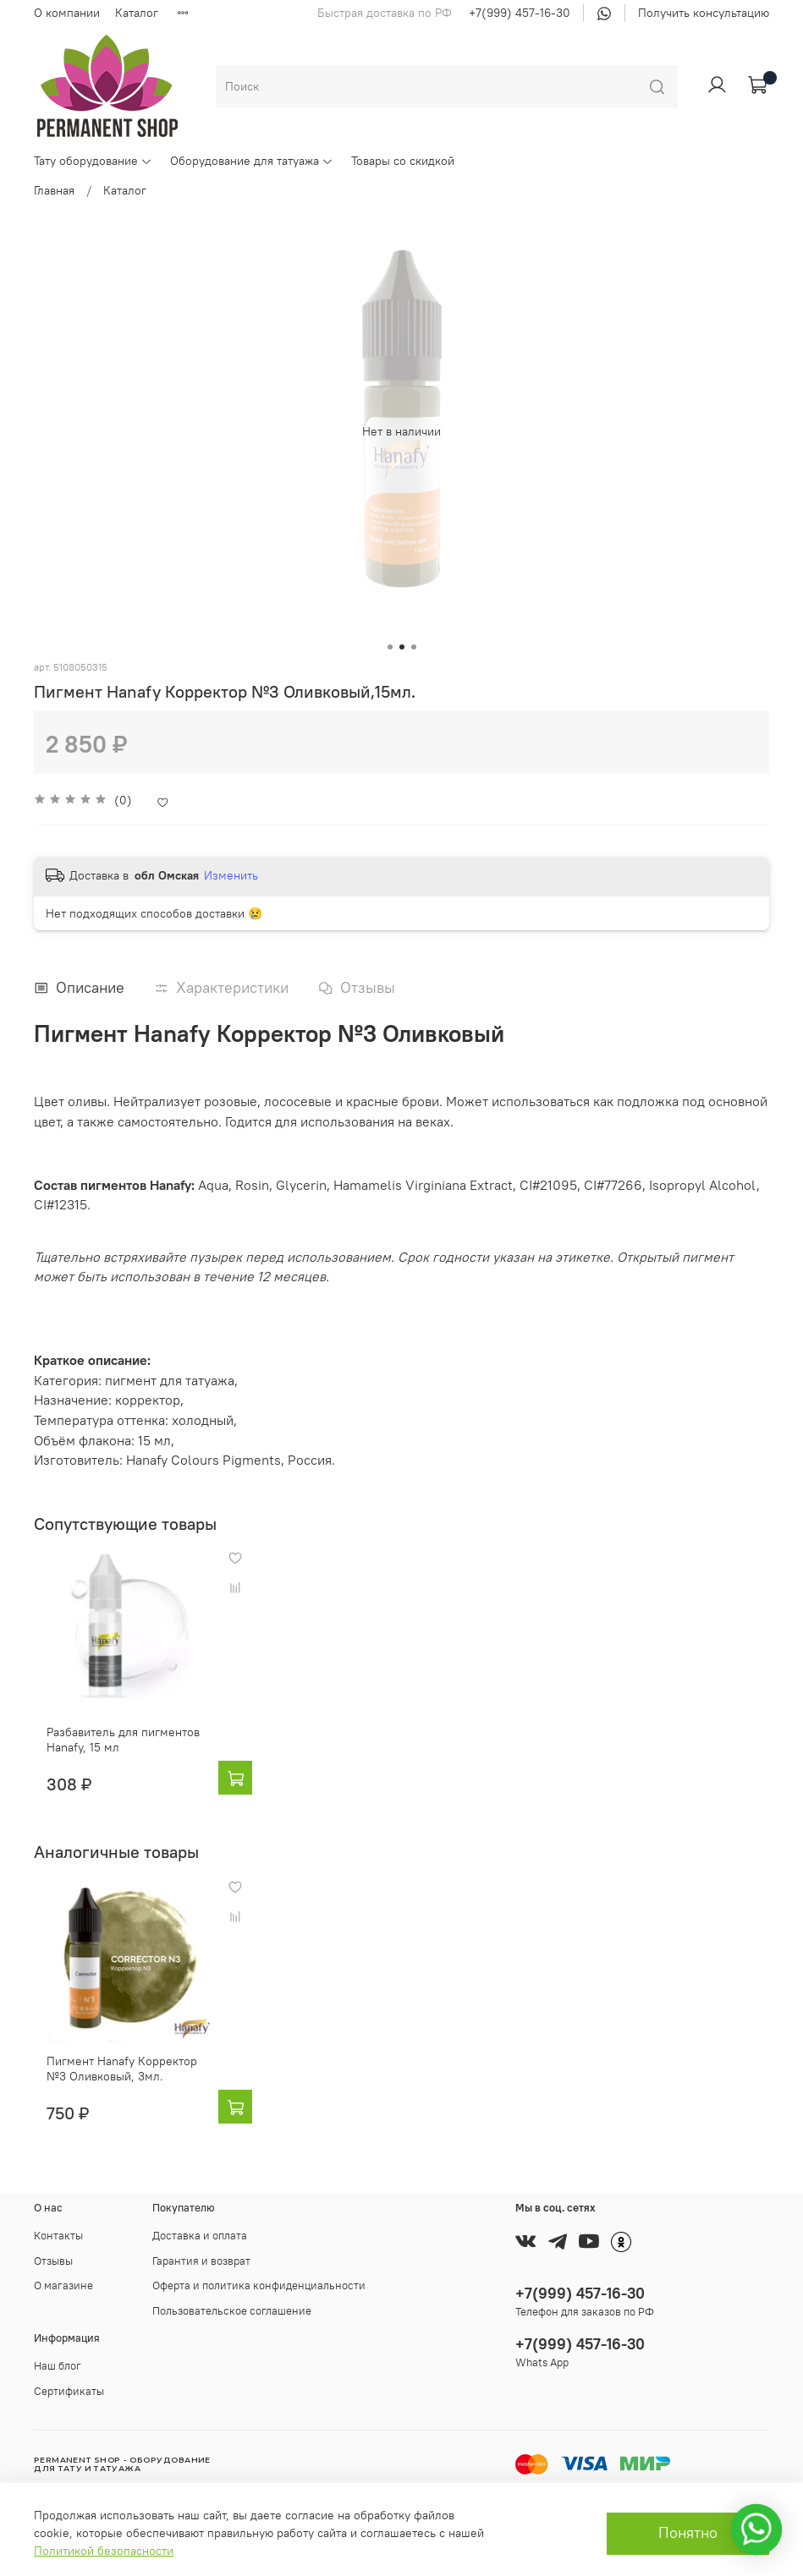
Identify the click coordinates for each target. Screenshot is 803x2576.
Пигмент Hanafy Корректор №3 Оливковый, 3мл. (120, 2113)
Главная (54, 190)
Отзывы (53, 2261)
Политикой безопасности (103, 2550)
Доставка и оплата (199, 2235)
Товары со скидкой (402, 160)
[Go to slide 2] (401, 646)
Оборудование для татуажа (251, 160)
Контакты (58, 2235)
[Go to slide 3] (413, 646)
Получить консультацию (703, 12)
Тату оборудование (93, 160)
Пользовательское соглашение (231, 2311)
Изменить (231, 875)
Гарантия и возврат (201, 2261)
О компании (67, 12)
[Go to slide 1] (390, 646)
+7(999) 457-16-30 (519, 12)
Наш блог (57, 2366)
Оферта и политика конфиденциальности (259, 2285)
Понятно (688, 2533)
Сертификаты (69, 2391)
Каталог (136, 12)
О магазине (63, 2285)
